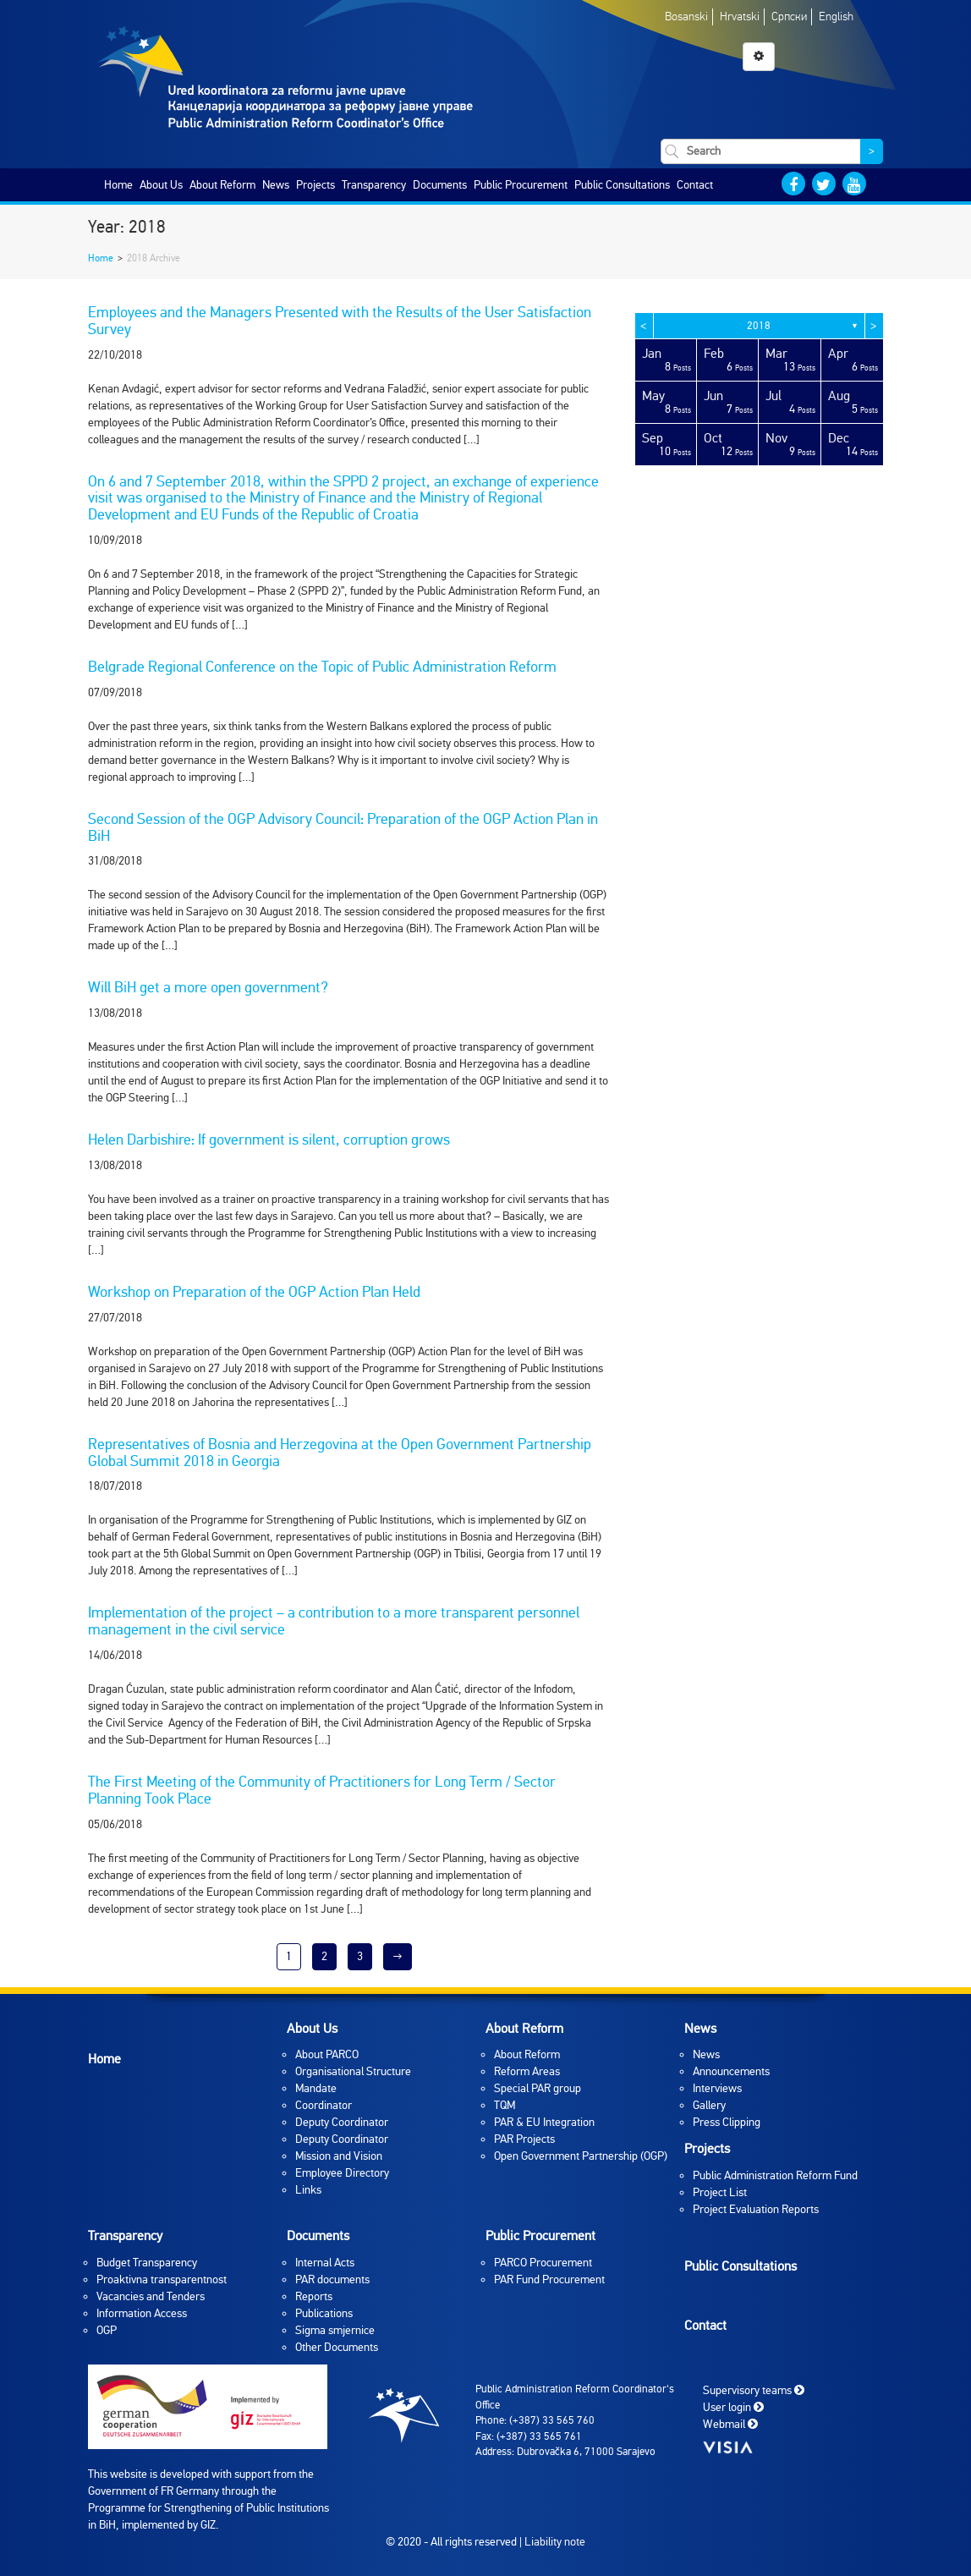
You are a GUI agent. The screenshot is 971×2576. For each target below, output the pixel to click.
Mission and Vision (338, 2156)
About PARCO (327, 2054)
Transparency (374, 185)
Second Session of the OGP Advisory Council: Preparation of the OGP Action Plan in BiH (343, 827)
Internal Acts (324, 2262)
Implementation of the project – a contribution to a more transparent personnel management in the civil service (333, 1621)
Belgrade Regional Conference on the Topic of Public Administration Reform (322, 666)
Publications (324, 2313)
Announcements (731, 2071)
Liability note (554, 2542)
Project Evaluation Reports (756, 2209)
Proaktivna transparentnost (161, 2279)
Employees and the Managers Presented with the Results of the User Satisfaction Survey (339, 320)
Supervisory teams (753, 2390)
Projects (315, 185)
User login (733, 2407)
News (275, 185)
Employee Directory (342, 2173)
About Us (161, 185)
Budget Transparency (146, 2262)
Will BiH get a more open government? (208, 987)
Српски (789, 16)
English (836, 16)
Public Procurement (521, 185)
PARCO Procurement (543, 2262)
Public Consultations (622, 185)
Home (118, 185)
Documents (440, 185)
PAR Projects (524, 2139)
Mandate (316, 2088)
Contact (695, 185)
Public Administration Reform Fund (775, 2175)
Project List (720, 2192)
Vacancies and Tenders (150, 2296)
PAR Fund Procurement (549, 2279)
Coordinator (323, 2105)
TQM (504, 2105)
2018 (759, 325)
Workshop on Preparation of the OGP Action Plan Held (254, 1292)
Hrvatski (740, 16)
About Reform (222, 185)
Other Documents (336, 2347)
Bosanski (686, 16)
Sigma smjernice (335, 2330)
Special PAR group (537, 2088)
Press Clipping (726, 2122)
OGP (106, 2330)
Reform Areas (527, 2071)
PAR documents (332, 2279)
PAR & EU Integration (544, 2122)
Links (308, 2190)
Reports (313, 2296)
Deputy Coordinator (341, 2122)
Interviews (717, 2088)
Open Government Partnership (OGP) (580, 2156)
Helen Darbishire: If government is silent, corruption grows (269, 1139)
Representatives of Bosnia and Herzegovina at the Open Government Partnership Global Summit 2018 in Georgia (339, 1452)
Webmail (730, 2424)
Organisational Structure (353, 2071)
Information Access (141, 2313)
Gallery (709, 2105)
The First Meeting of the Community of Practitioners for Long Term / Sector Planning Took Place (322, 1790)
